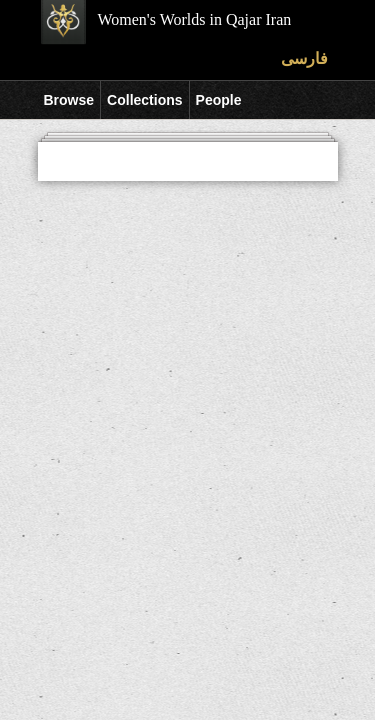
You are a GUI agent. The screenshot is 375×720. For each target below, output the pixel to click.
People (219, 100)
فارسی (304, 58)
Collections (144, 100)
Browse (69, 100)
